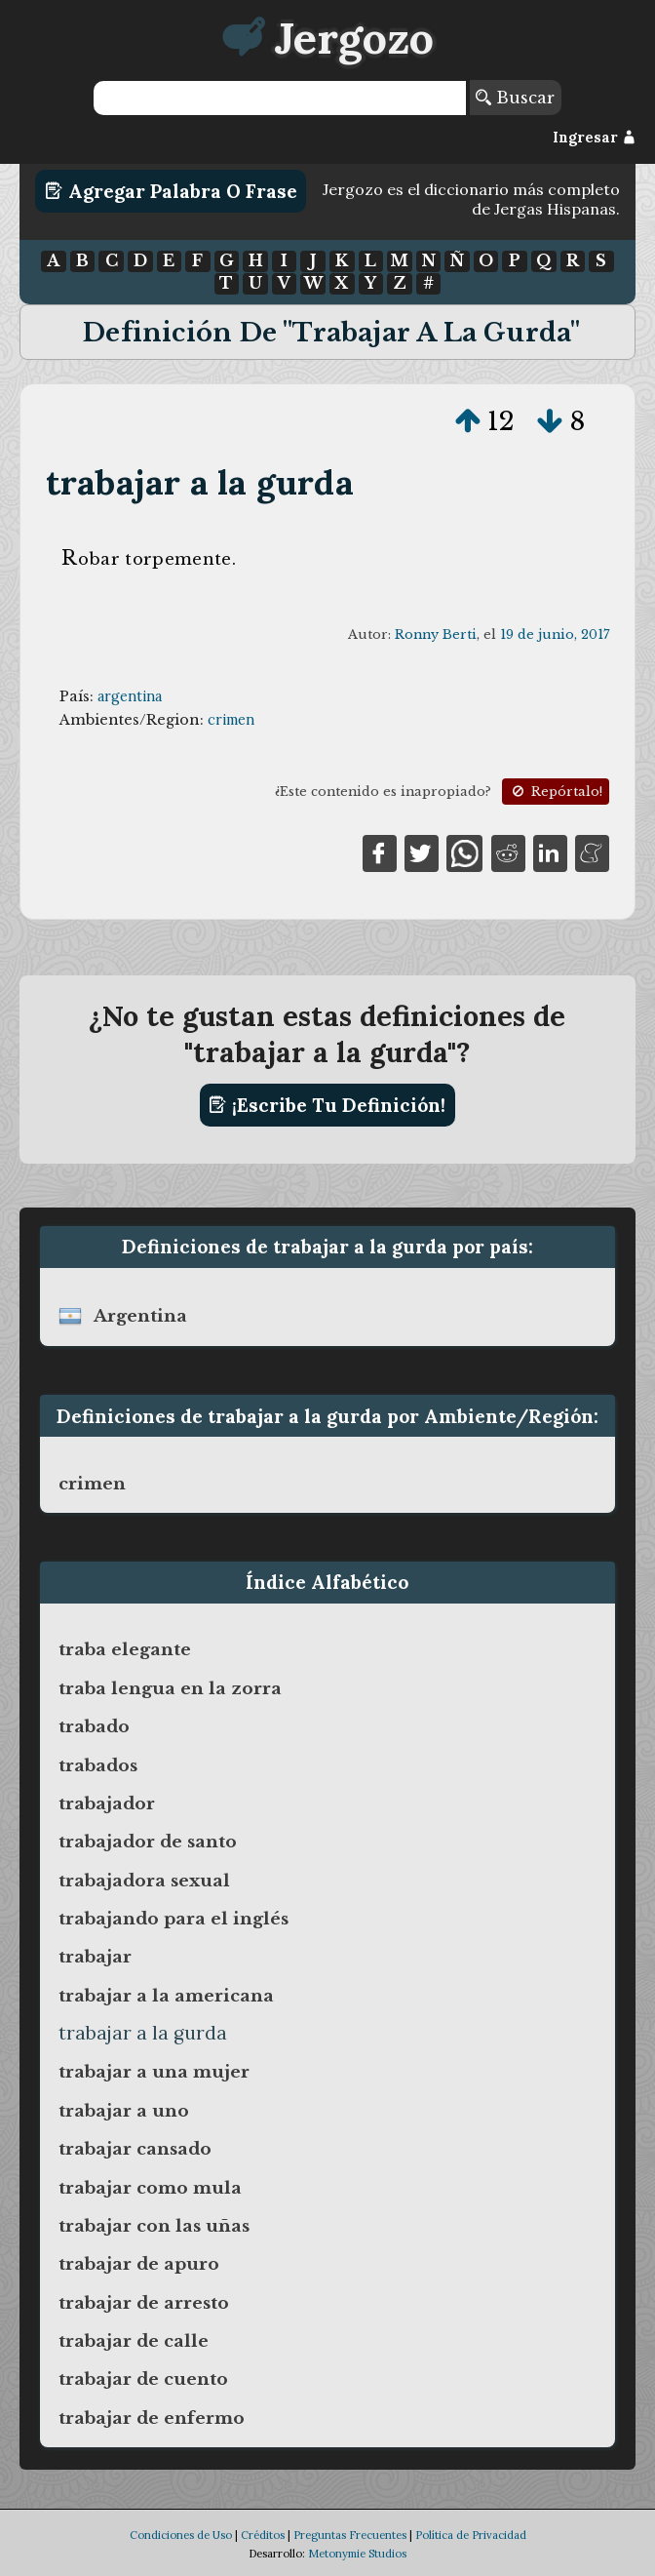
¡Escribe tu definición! (327, 1105)
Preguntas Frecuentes (349, 2535)
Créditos (263, 2535)
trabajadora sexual (144, 1880)
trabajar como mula (150, 2188)
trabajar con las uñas (154, 2226)
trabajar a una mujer (154, 2071)
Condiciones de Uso (181, 2535)
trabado (94, 1726)
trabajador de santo (147, 1841)
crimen (231, 720)
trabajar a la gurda (200, 482)
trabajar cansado (135, 2149)
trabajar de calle (133, 2341)
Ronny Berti (436, 634)
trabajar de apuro (138, 2264)
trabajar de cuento (143, 2379)
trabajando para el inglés (173, 1918)
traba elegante (124, 1649)
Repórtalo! (555, 791)
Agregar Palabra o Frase (171, 191)
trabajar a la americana (166, 1995)
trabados (97, 1765)
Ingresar (594, 137)
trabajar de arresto (143, 2303)
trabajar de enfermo (151, 2418)
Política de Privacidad (470, 2535)
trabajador (106, 1803)
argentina (129, 696)
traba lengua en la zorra (170, 1688)
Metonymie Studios (357, 2553)
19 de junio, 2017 (554, 634)
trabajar (95, 1956)
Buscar (515, 97)
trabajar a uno (123, 2110)
